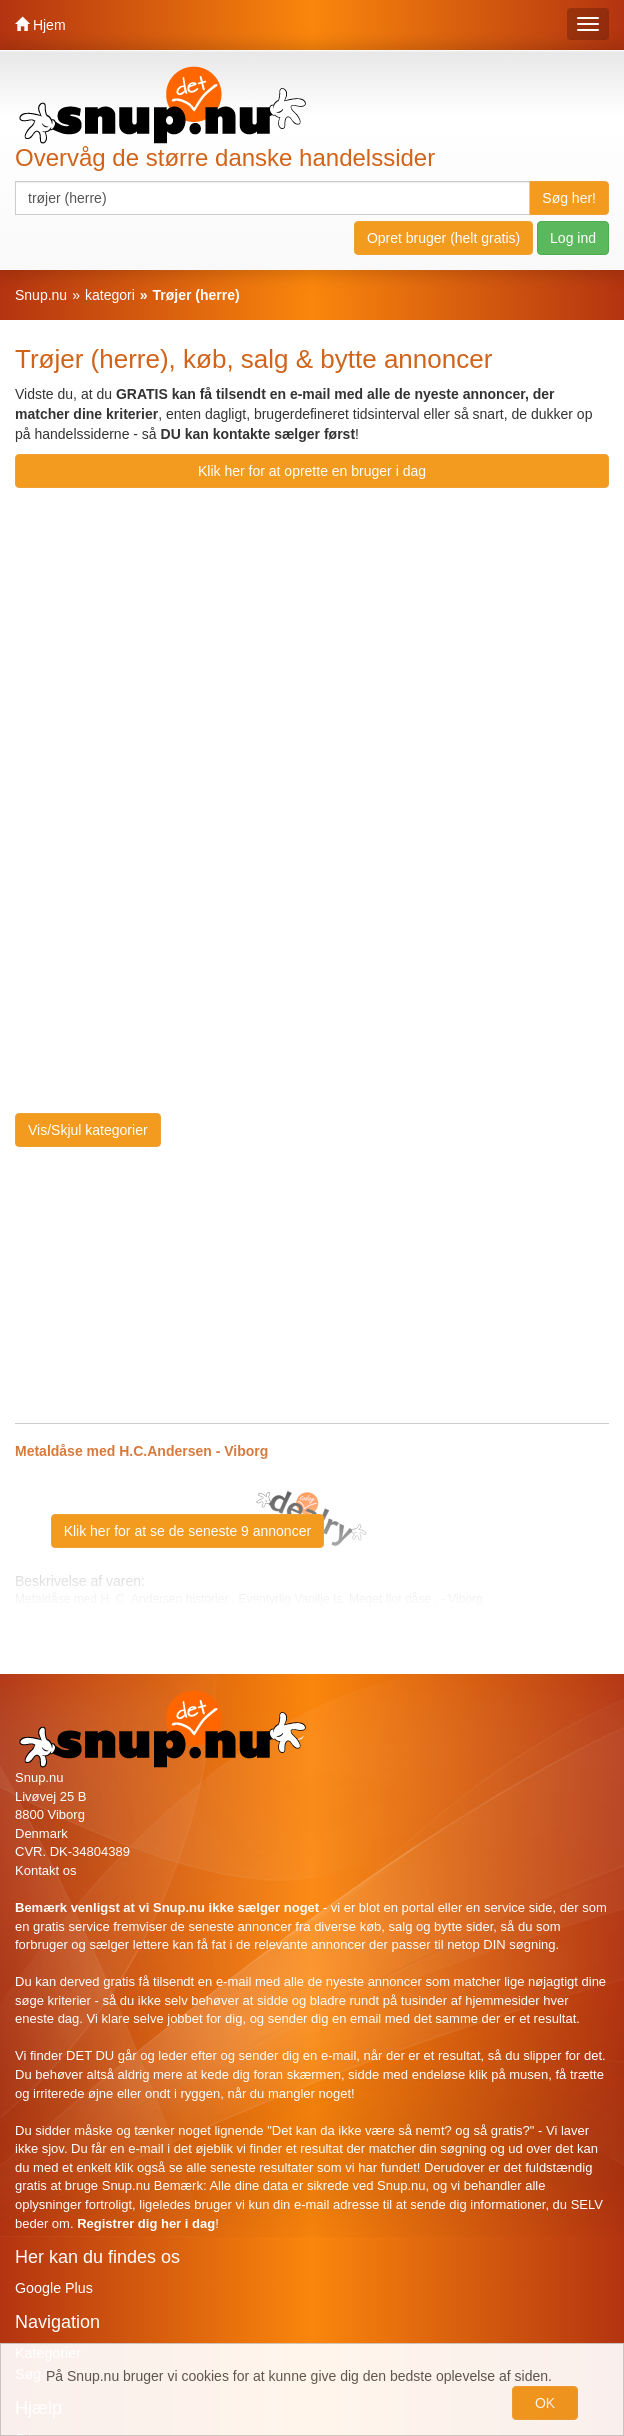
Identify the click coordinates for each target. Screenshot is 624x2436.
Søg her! (569, 198)
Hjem (40, 25)
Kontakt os (45, 1870)
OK (545, 2403)
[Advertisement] (441, 643)
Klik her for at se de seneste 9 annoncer (187, 1531)
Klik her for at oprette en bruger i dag (312, 471)
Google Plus (54, 2288)
